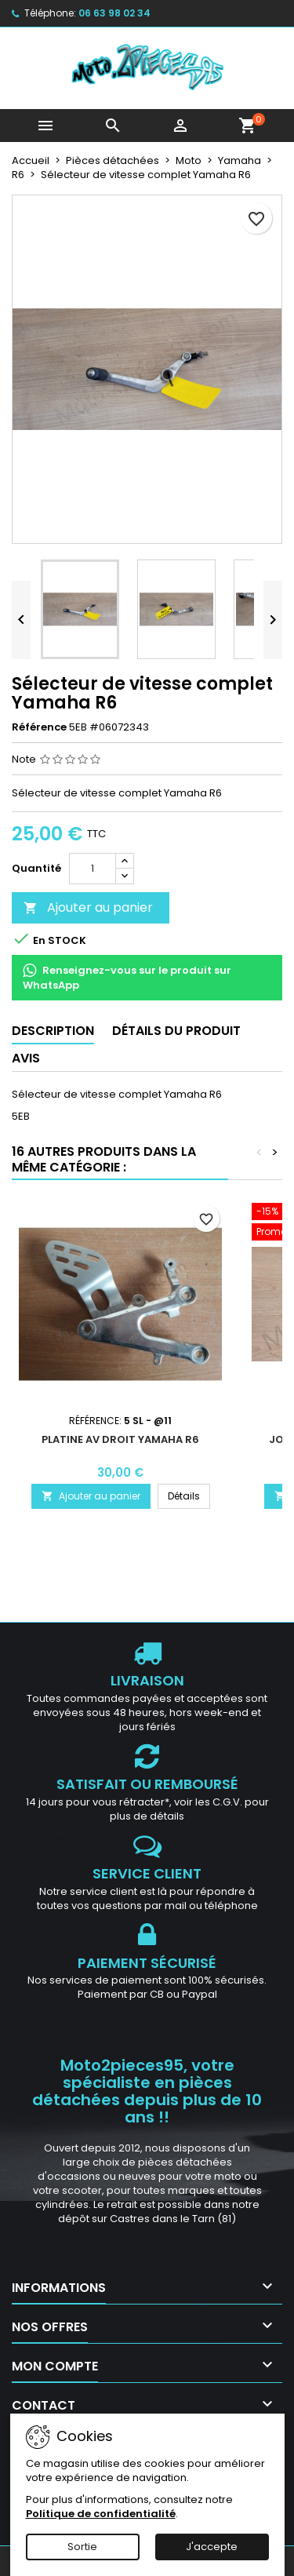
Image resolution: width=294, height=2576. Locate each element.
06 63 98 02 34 (114, 13)
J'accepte (212, 2546)
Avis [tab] (26, 1058)
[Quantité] (92, 868)
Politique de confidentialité (101, 2513)
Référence (39, 727)
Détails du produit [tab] (176, 1031)
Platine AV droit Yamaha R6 (120, 1439)
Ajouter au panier (88, 907)
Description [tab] (53, 1031)
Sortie (82, 2546)
